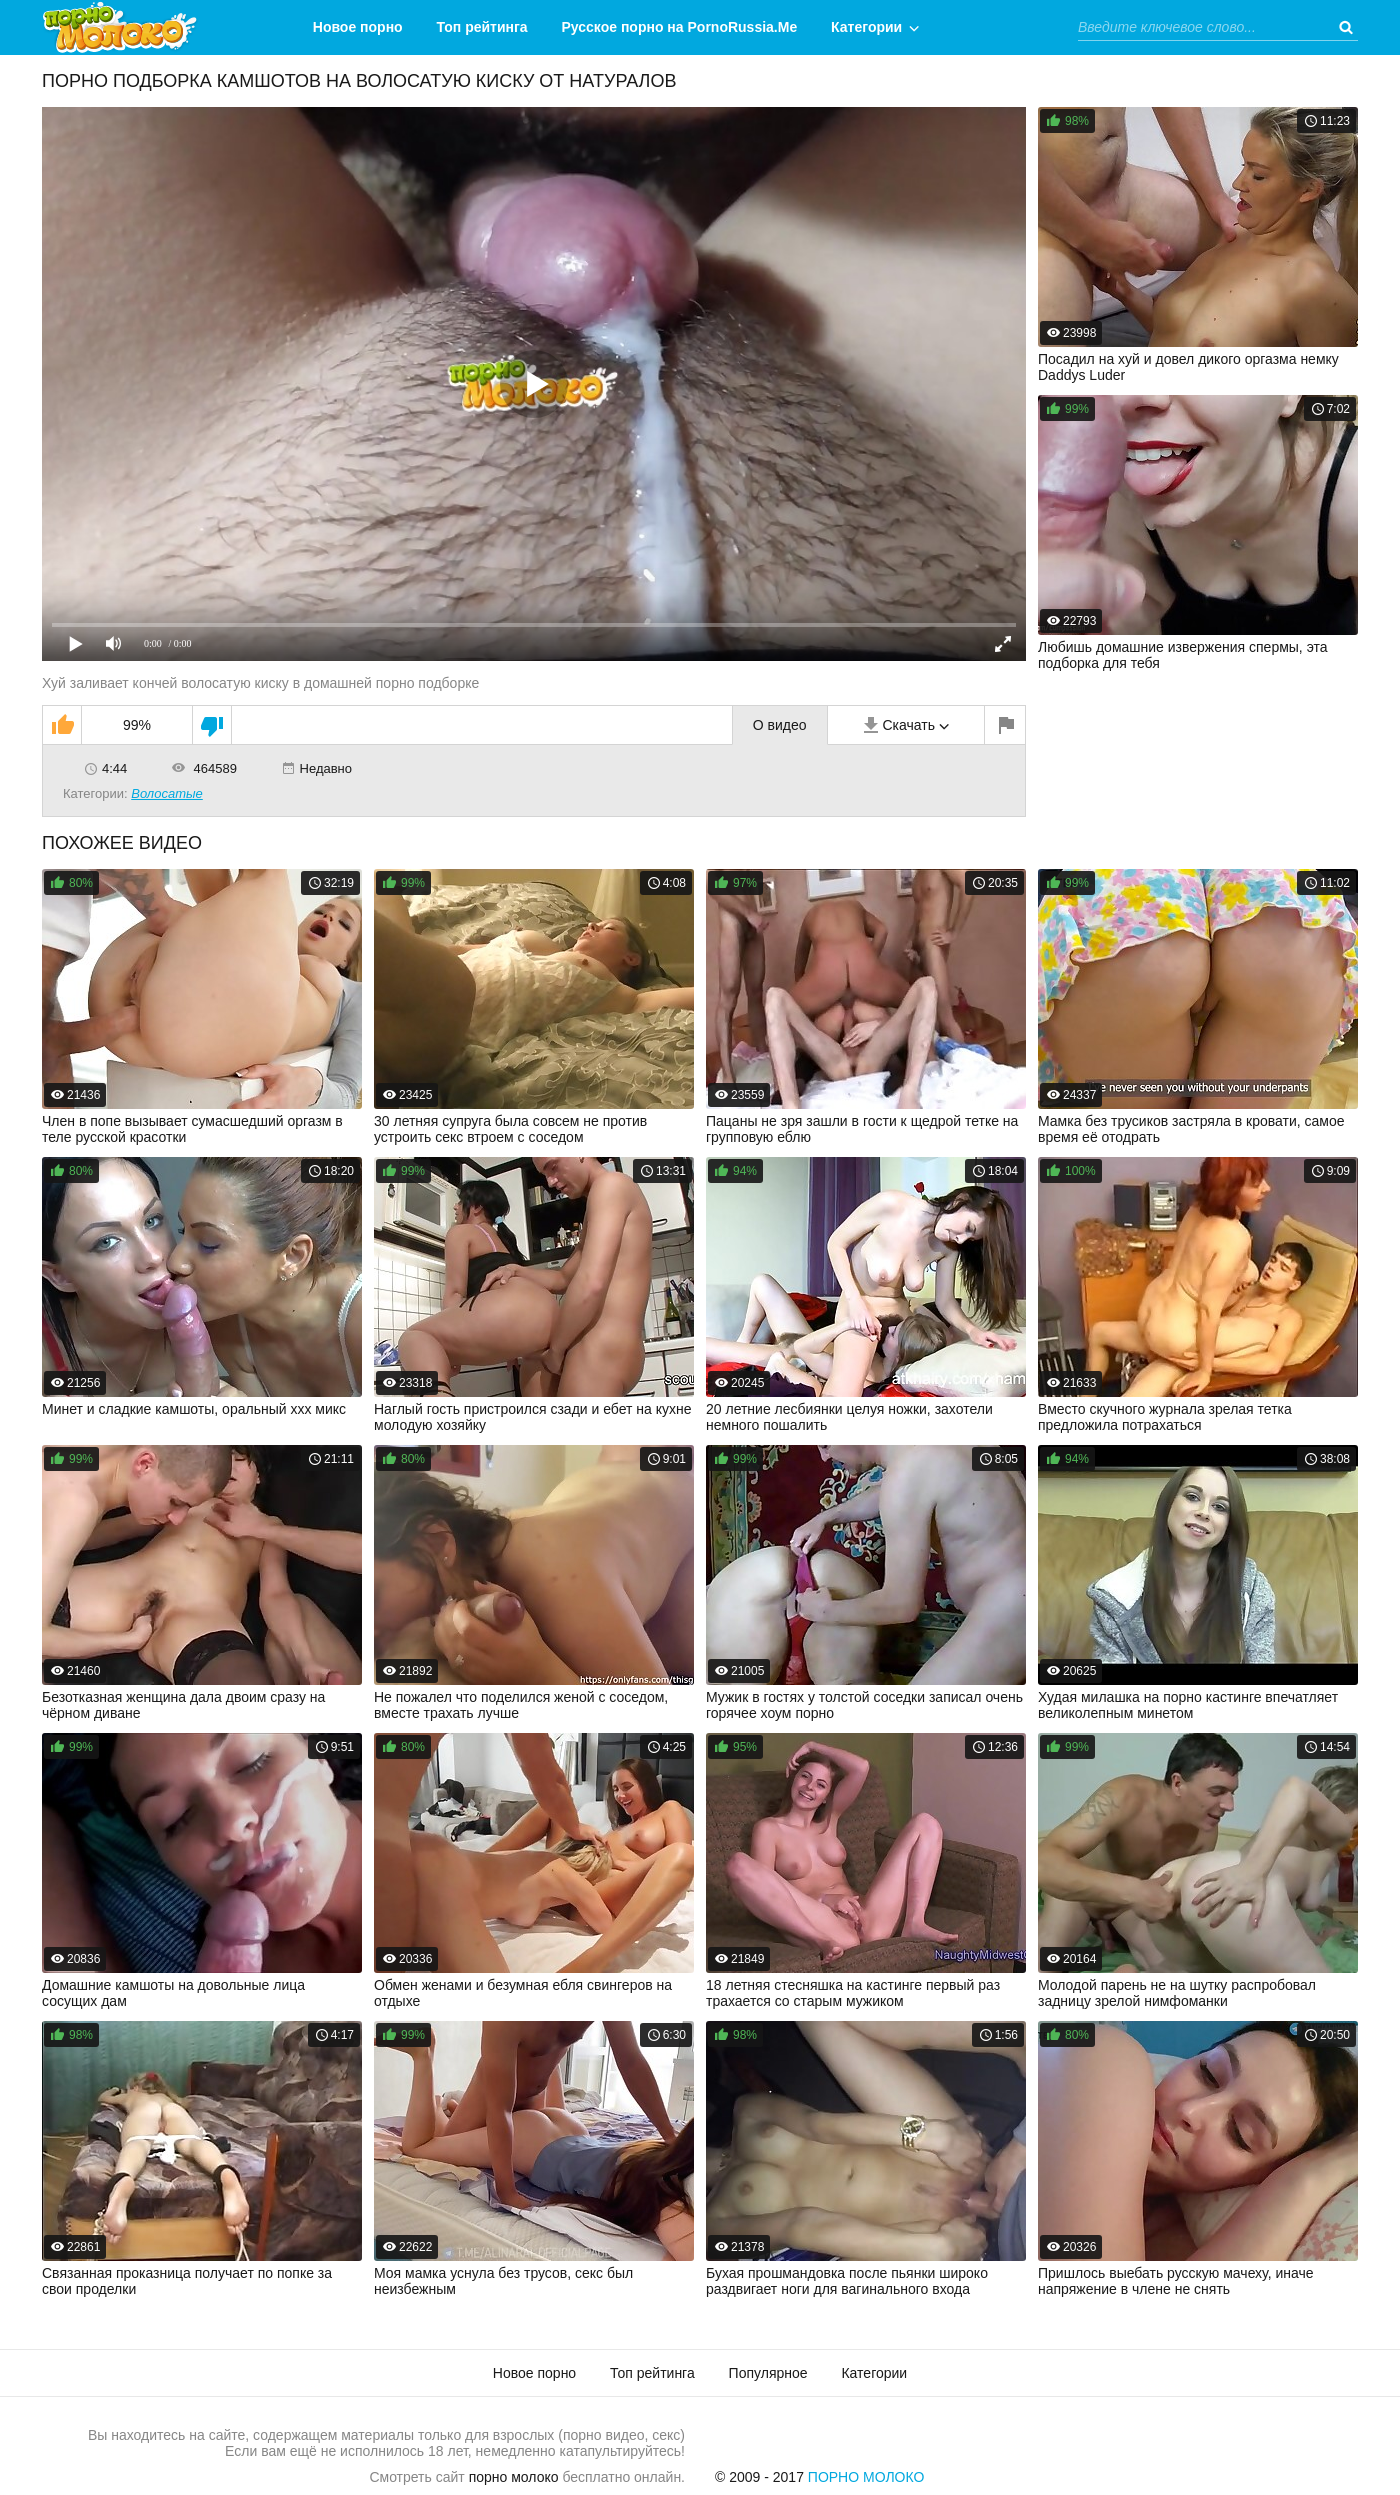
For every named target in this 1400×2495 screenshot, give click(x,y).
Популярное (768, 2373)
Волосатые (167, 793)
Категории (866, 27)
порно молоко (514, 2477)
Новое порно (358, 27)
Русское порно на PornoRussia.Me (680, 27)
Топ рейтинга (482, 27)
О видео (780, 725)
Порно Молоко (866, 2477)
